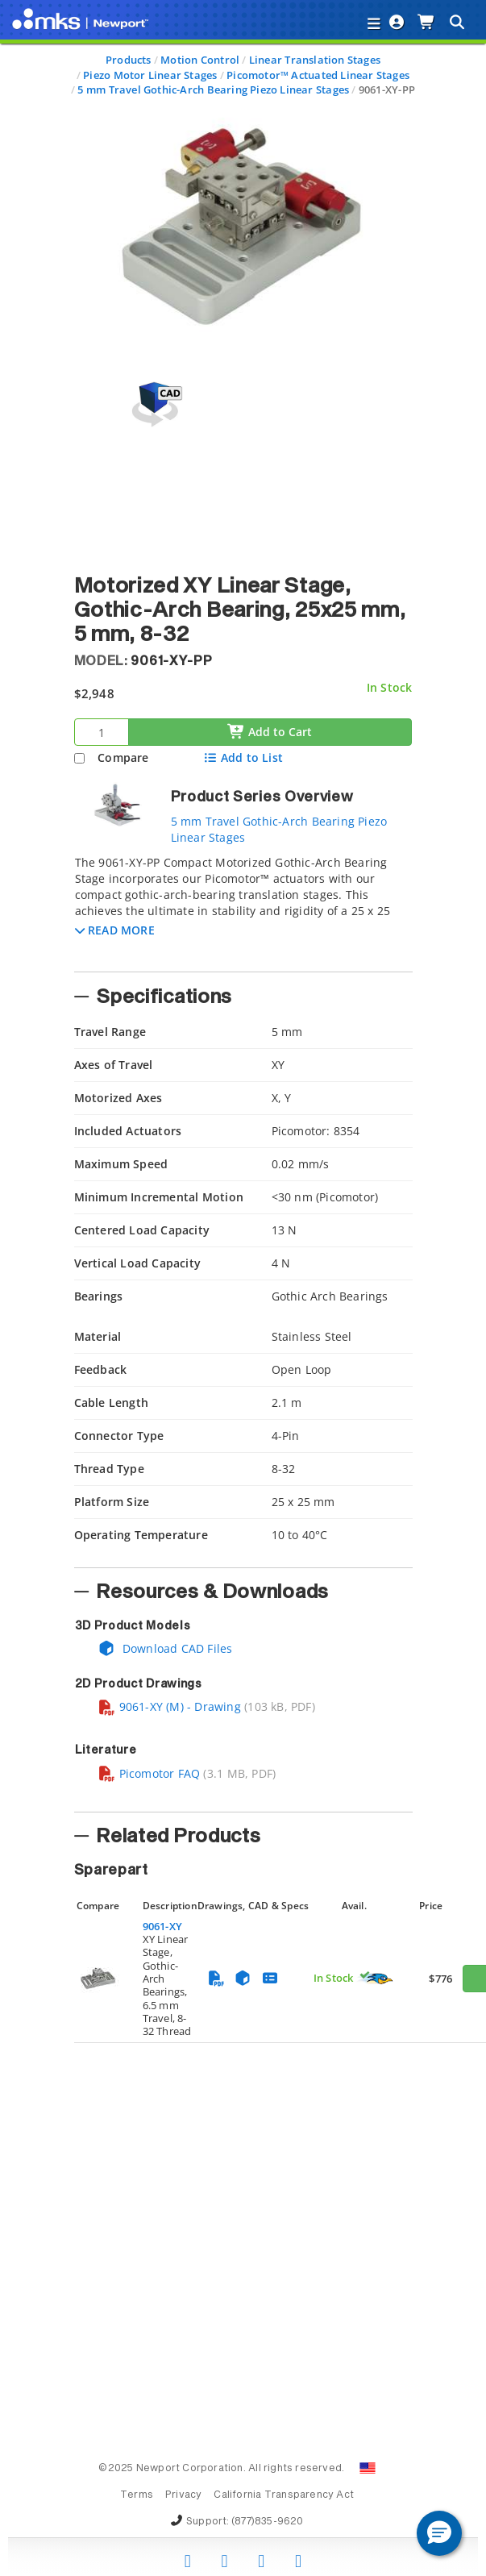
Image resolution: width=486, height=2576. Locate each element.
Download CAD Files (165, 1648)
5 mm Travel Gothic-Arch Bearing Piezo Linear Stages (213, 89)
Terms (136, 2495)
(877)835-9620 (267, 2522)
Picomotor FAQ (149, 1773)
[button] (115, 930)
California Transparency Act (284, 2495)
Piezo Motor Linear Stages (150, 75)
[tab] (243, 909)
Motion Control (199, 59)
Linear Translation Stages (314, 59)
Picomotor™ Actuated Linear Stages (317, 75)
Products (129, 59)
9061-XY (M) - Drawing (169, 1706)
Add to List (243, 757)
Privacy (183, 2495)
